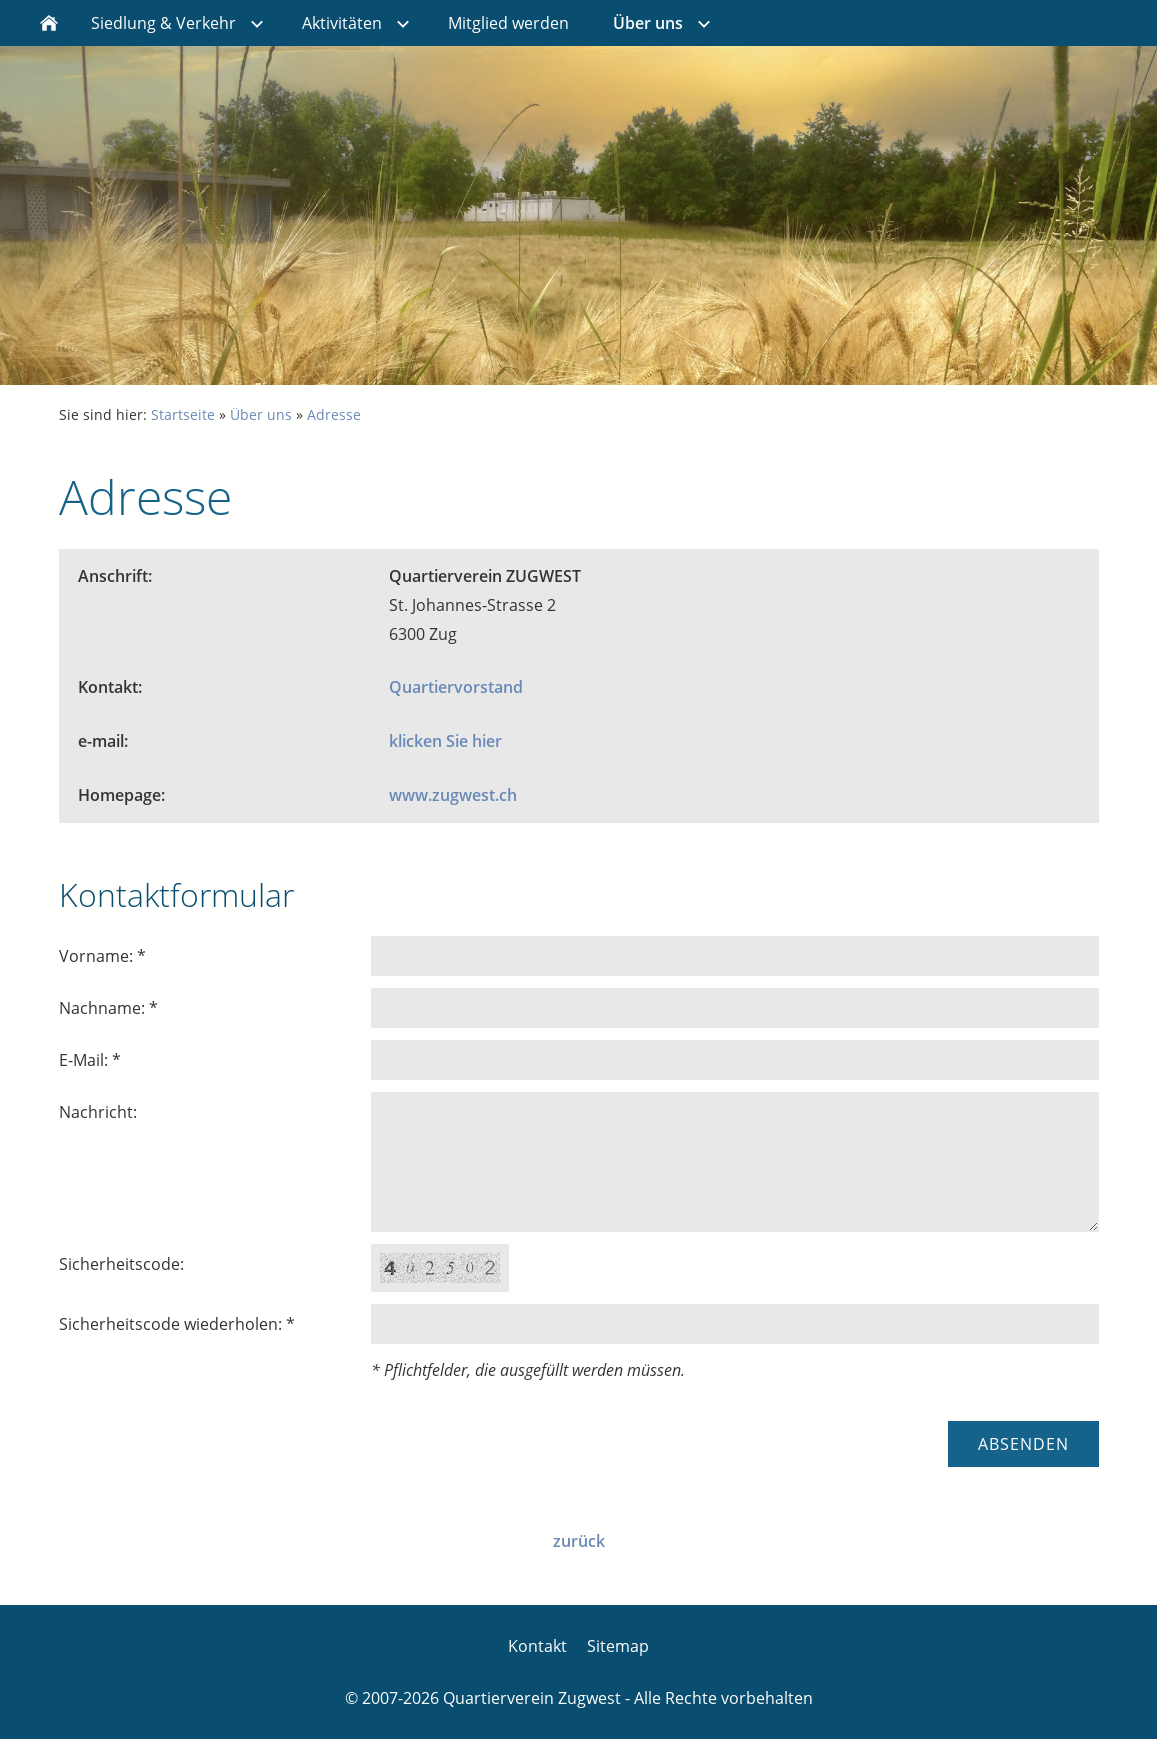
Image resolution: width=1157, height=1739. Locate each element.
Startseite (183, 414)
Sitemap (618, 1646)
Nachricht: (98, 1112)
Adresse (334, 414)
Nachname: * (108, 1008)
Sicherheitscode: (121, 1264)
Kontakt (537, 1646)
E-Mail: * (90, 1060)
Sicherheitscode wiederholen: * (177, 1324)
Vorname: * (102, 956)
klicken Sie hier (445, 741)
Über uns (261, 414)
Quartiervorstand (456, 687)
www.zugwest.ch (453, 795)
